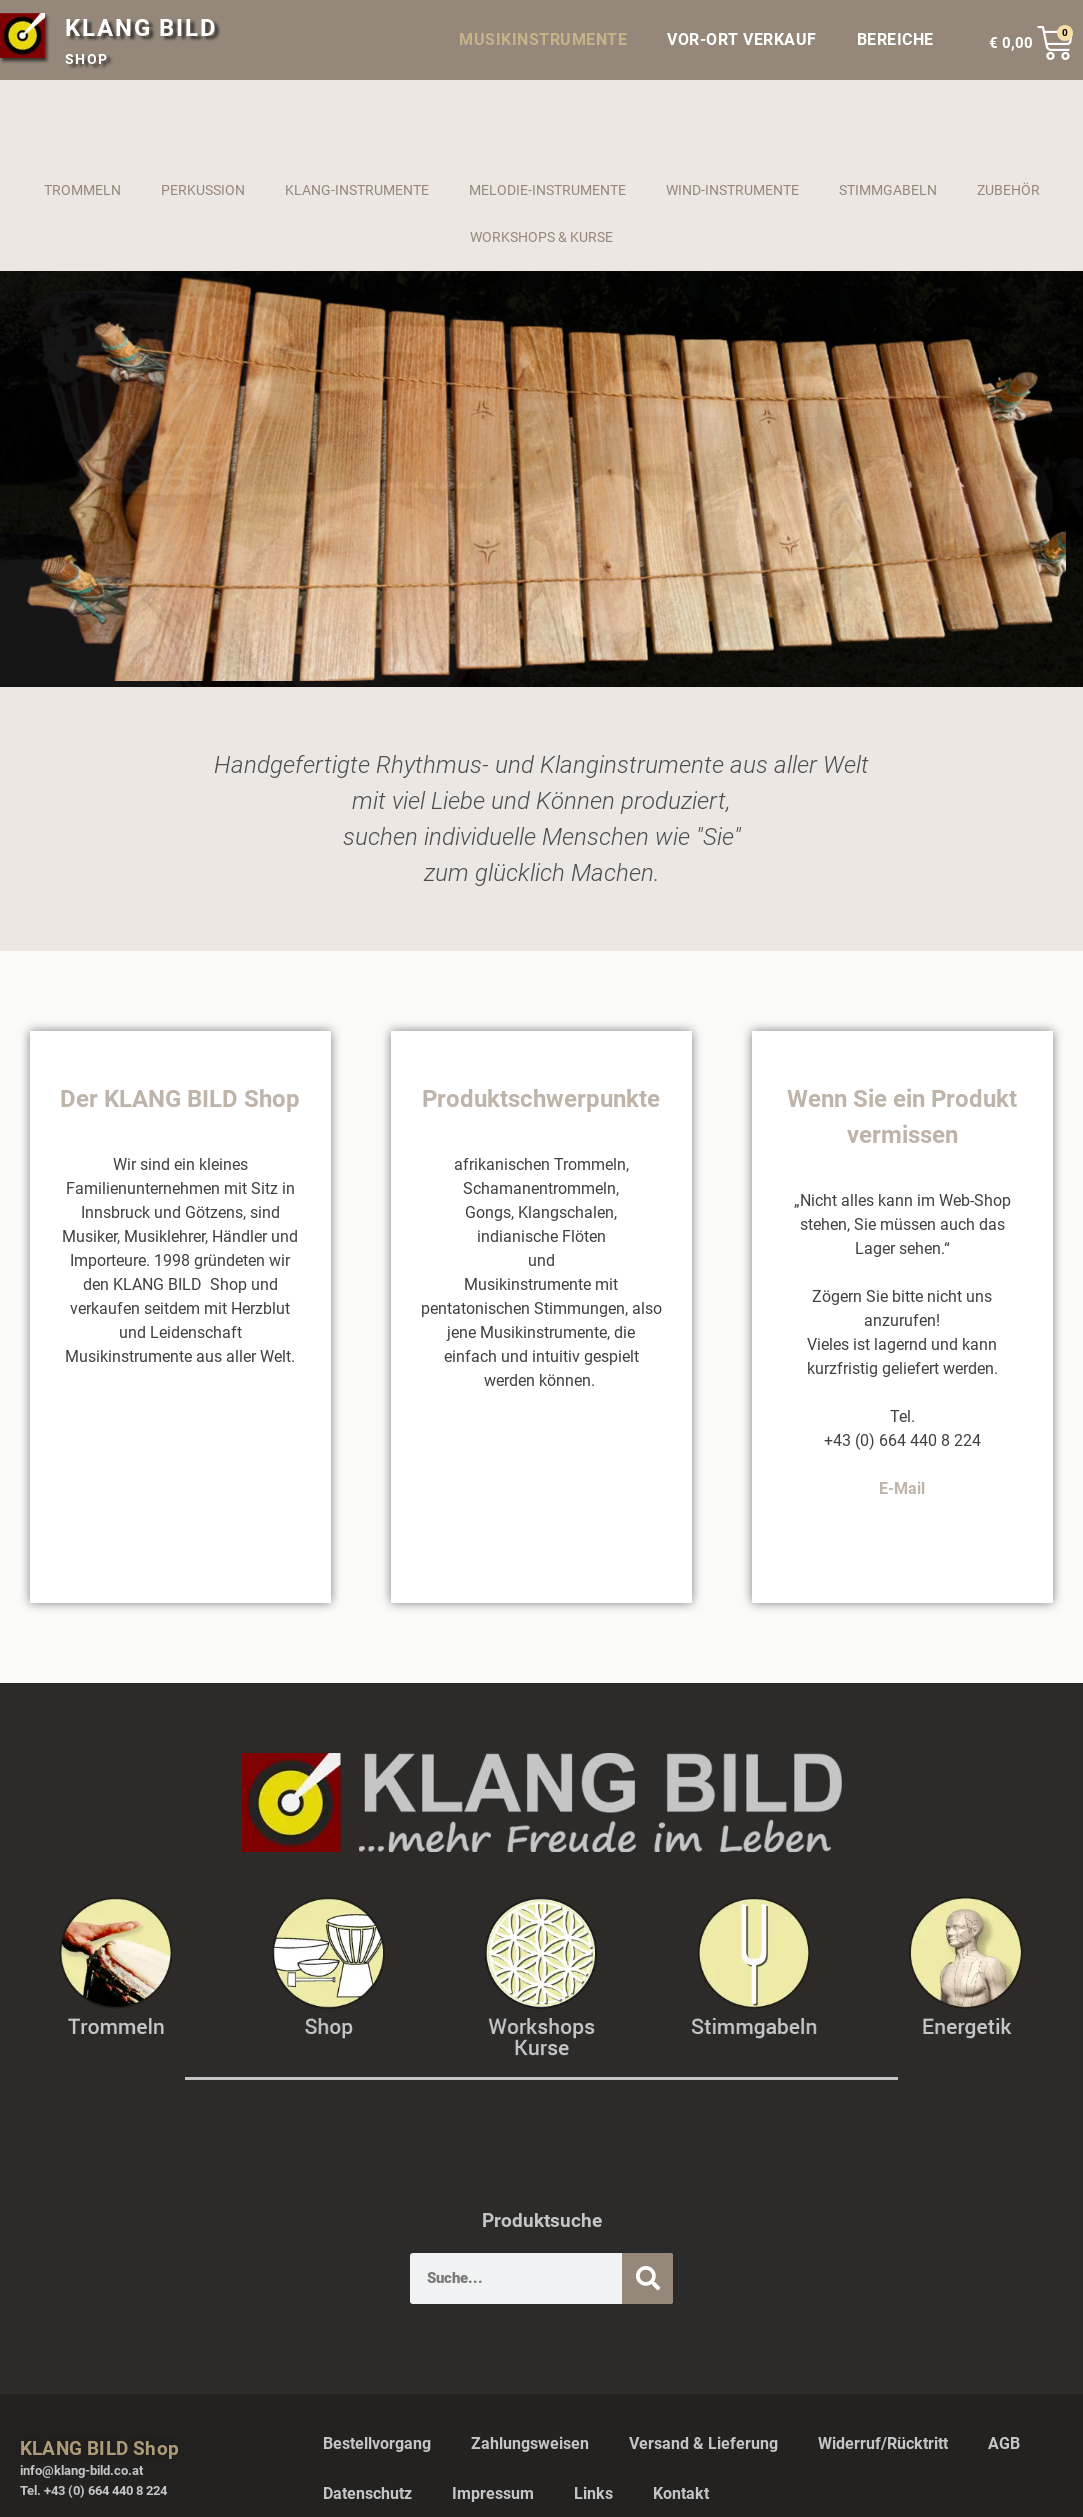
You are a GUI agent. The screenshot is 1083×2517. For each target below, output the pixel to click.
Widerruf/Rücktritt (883, 2443)
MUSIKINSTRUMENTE (543, 39)
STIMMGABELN (888, 190)
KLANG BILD (141, 28)
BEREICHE (900, 40)
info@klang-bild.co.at (81, 2470)
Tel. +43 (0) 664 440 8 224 (93, 2490)
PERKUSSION (203, 190)
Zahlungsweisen (530, 2443)
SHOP (87, 59)
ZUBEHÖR (1008, 190)
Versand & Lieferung (703, 2443)
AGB (1004, 2443)
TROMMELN (82, 190)
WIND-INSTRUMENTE (732, 190)
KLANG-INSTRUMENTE (357, 190)
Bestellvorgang (377, 2443)
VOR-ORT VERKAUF (742, 39)
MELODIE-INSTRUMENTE (547, 190)
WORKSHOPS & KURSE (541, 237)
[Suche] (647, 2278)
